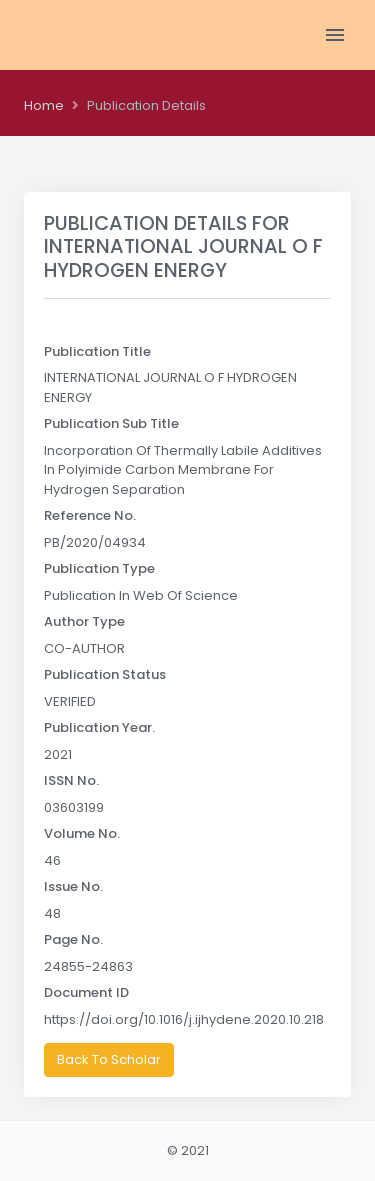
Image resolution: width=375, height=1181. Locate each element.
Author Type (84, 621)
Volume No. (82, 833)
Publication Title (97, 351)
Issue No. (73, 886)
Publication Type (99, 568)
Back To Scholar (109, 1059)
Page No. (73, 939)
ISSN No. (71, 780)
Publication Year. (99, 727)
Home (44, 105)
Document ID (86, 992)
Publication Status (105, 674)
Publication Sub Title (111, 423)
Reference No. (90, 515)
